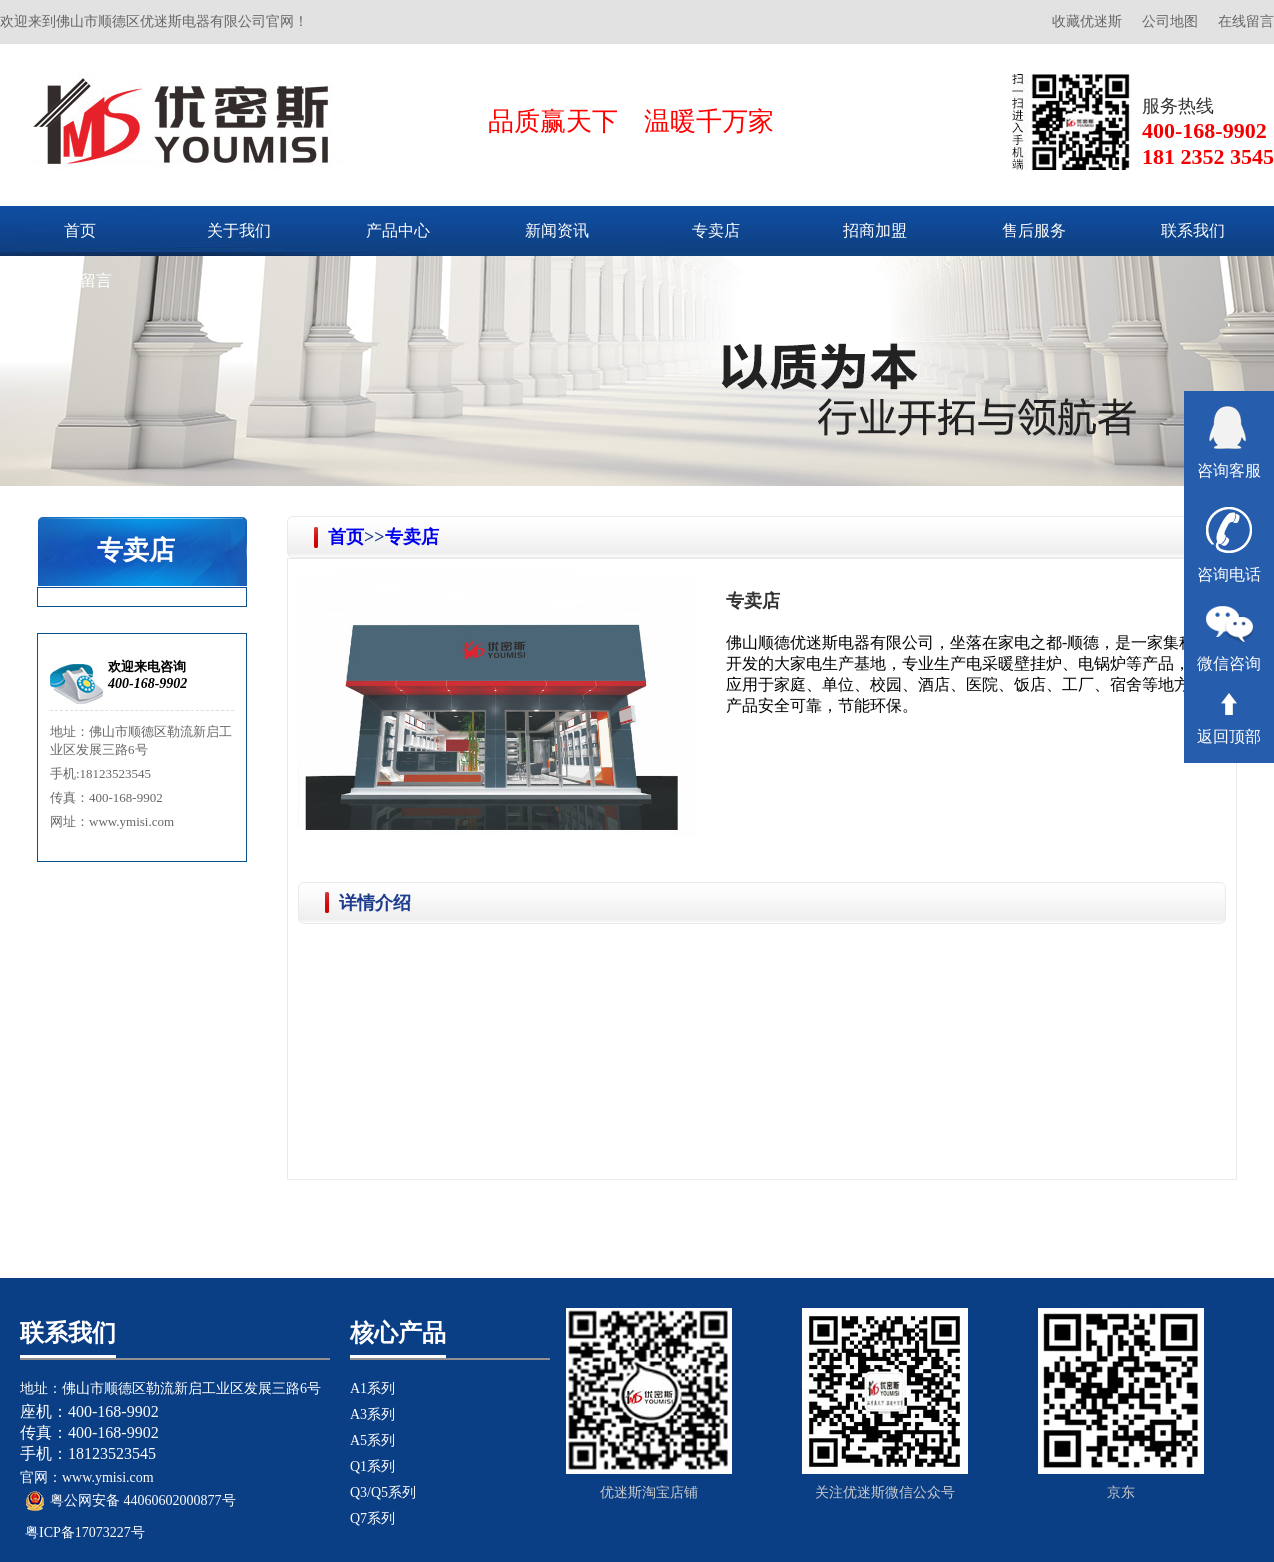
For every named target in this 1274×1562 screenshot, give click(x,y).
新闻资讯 (557, 230)
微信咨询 (1229, 639)
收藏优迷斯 (1087, 21)
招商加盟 (875, 230)
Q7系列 (372, 1518)
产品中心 (398, 230)
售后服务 (1034, 230)
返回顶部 (1229, 719)
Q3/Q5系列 (383, 1492)
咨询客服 (1229, 442)
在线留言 (1246, 21)
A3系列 (372, 1414)
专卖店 (716, 230)
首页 (80, 230)
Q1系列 (372, 1466)
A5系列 (372, 1440)
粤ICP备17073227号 (85, 1532)
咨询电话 (1229, 545)
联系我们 (1193, 230)
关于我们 (239, 230)
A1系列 (372, 1388)
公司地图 (1170, 21)
